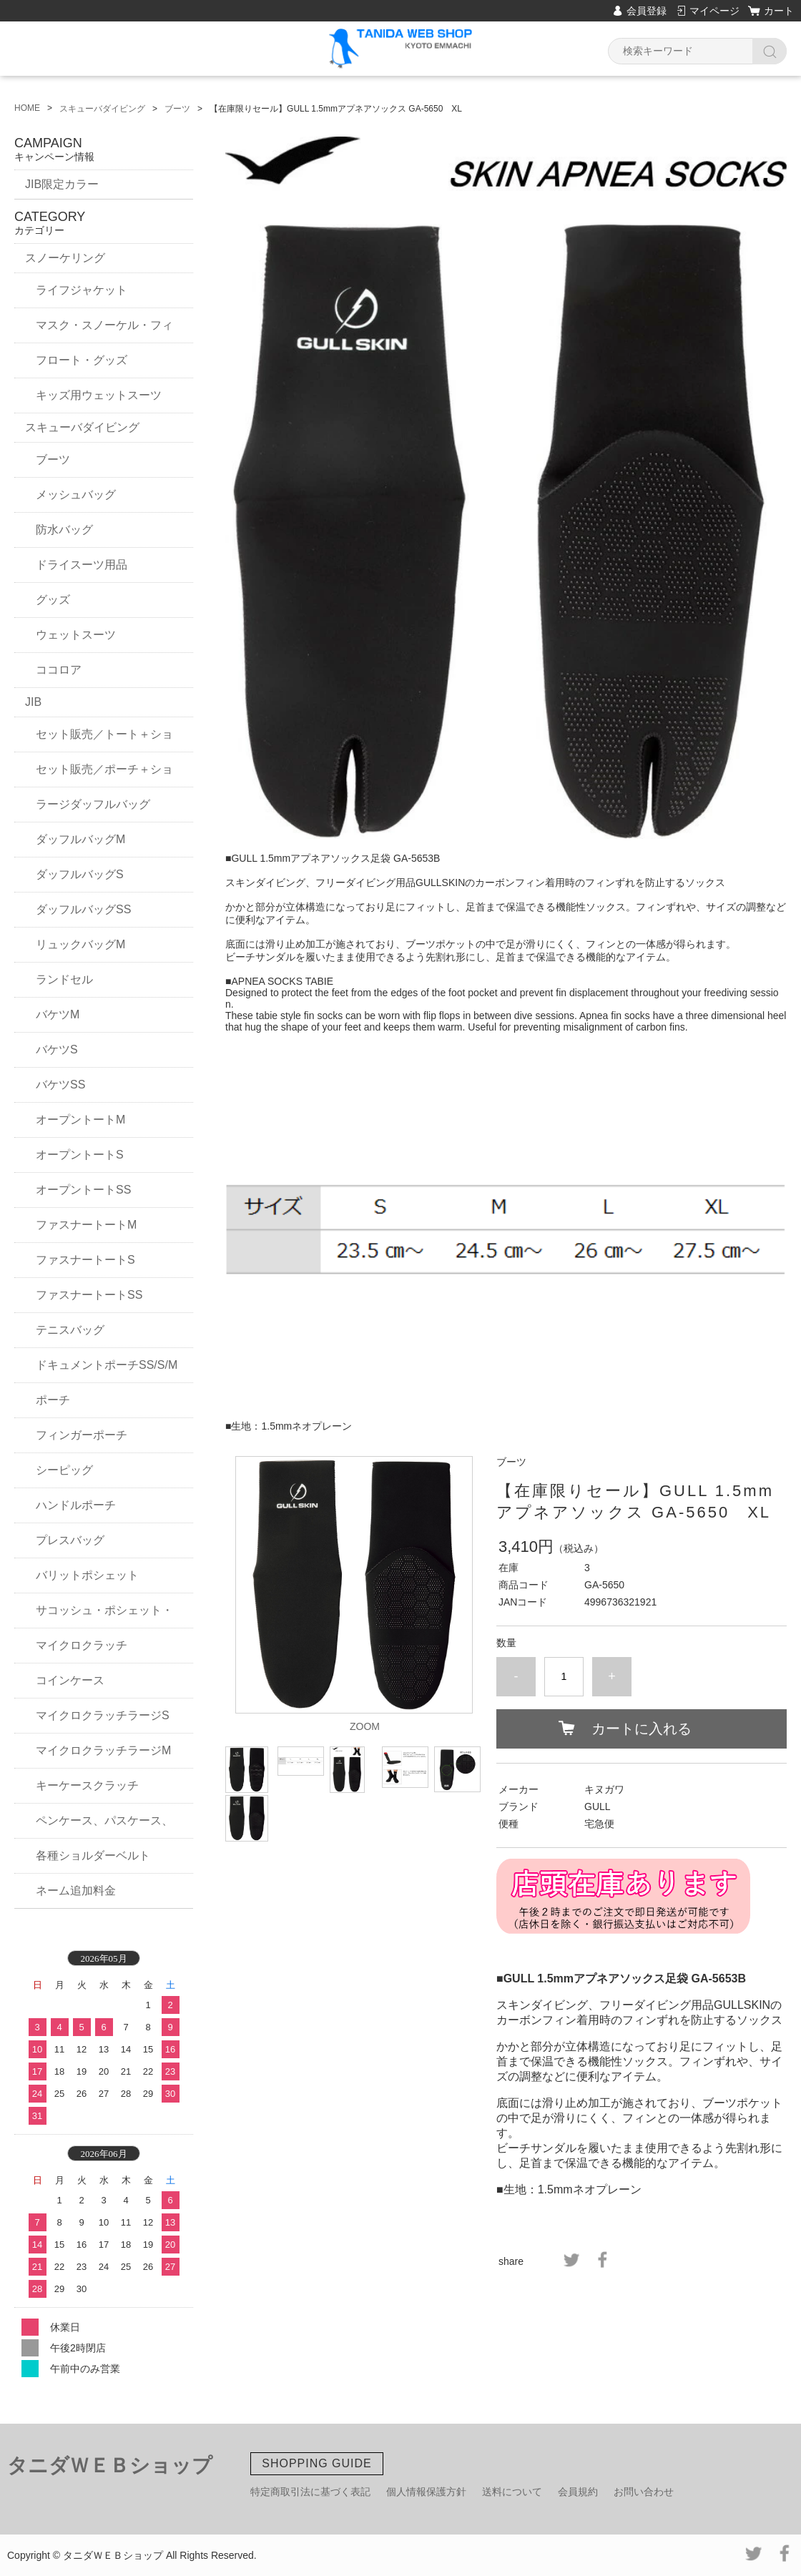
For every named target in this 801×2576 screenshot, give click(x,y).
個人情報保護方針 (426, 2491)
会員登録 (646, 10)
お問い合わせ (644, 2491)
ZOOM (365, 1726)
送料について (512, 2491)
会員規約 (578, 2491)
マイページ (714, 10)
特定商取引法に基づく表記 (310, 2491)
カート (779, 10)
